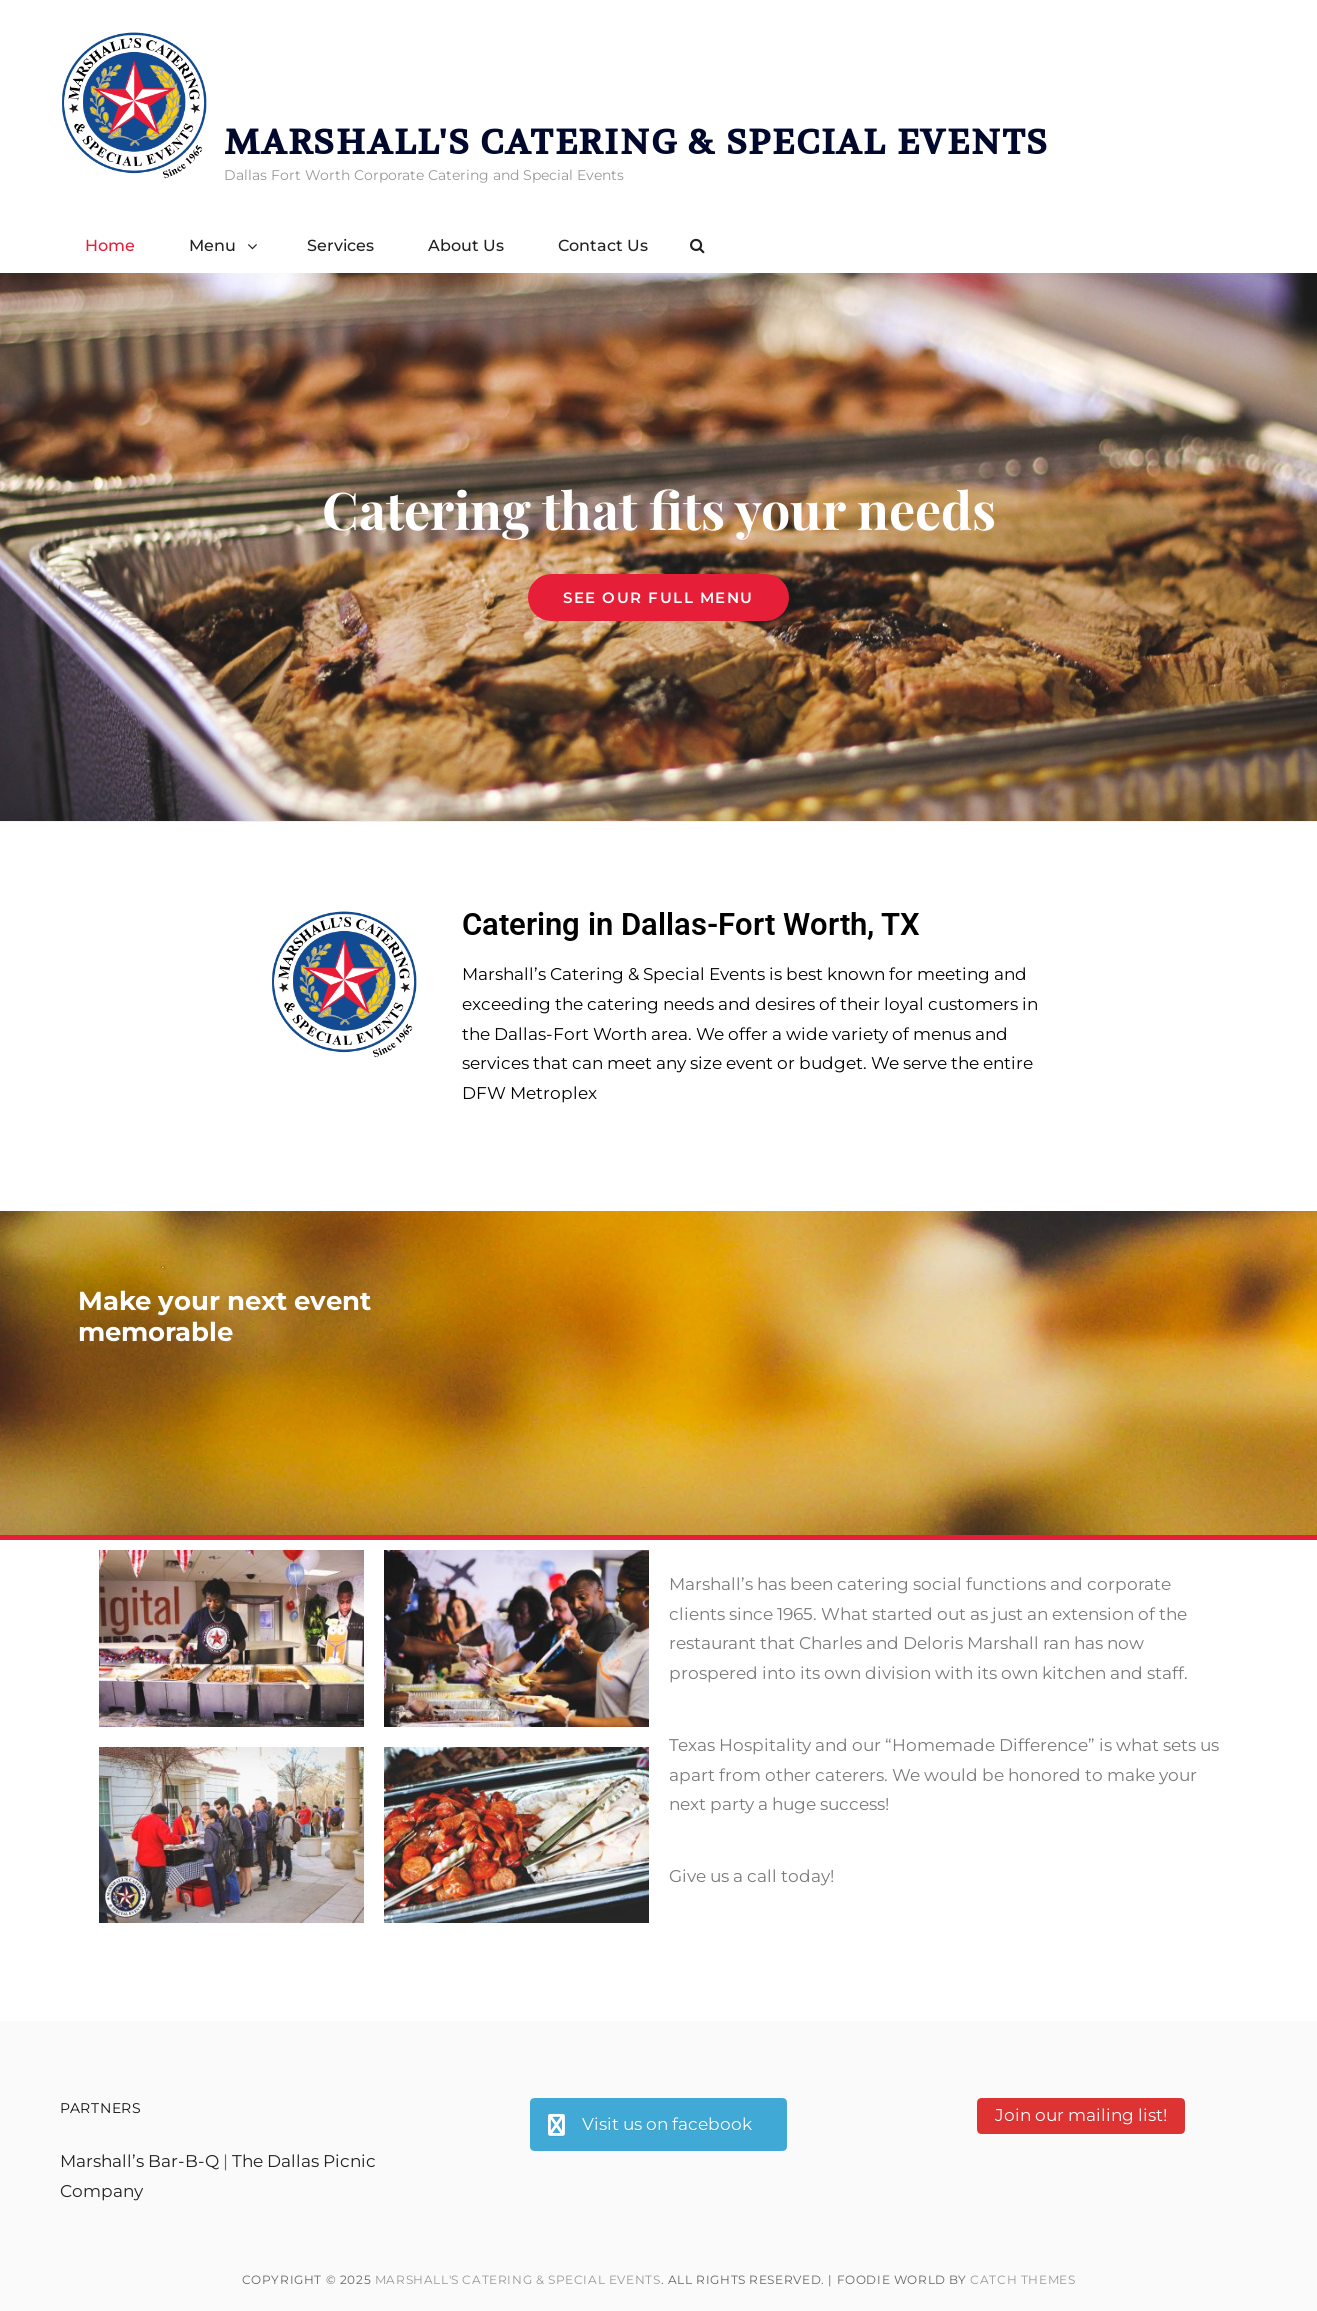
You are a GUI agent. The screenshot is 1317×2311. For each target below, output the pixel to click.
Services (340, 245)
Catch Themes (1022, 2279)
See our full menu (676, 590)
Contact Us (603, 245)
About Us (466, 245)
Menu (212, 245)
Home (110, 245)
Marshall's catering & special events (636, 142)
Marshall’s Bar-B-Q (139, 2161)
